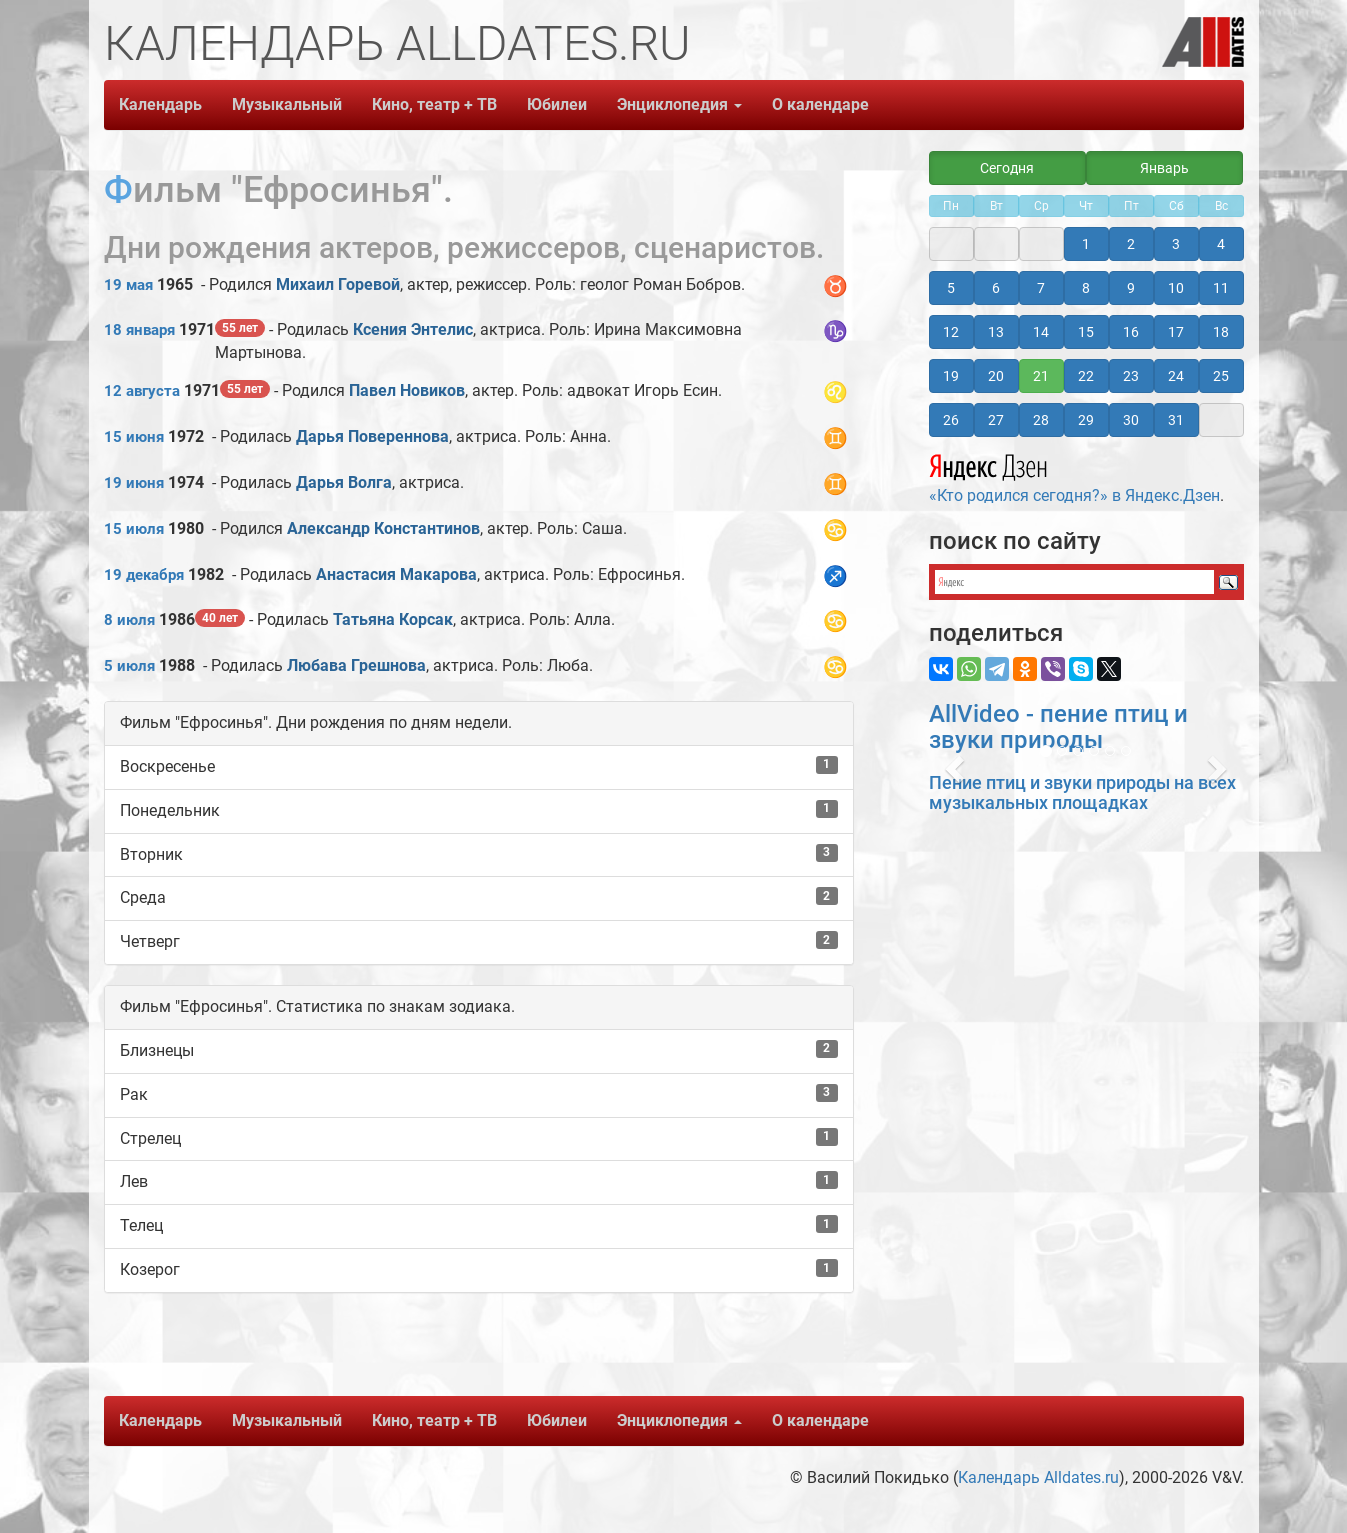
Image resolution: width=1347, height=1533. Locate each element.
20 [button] (996, 376)
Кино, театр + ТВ (434, 104)
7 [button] (1041, 288)
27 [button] (996, 420)
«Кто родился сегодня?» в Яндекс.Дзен (1074, 476)
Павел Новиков (407, 390)
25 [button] (1221, 376)
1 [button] (1086, 244)
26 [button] (951, 420)
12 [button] (951, 332)
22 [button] (1086, 376)
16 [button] (1131, 332)
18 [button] (1221, 332)
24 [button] (1176, 376)
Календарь (160, 104)
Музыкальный (287, 104)
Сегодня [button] (1007, 168)
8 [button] (1086, 288)
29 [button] (1086, 420)
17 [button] (1176, 332)
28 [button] (1041, 420)
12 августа (142, 391)
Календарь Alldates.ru (1038, 1477)
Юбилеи (557, 104)
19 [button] (951, 376)
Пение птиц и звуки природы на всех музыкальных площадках (1082, 792)
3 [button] (1176, 244)
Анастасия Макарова (396, 574)
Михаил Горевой (338, 284)
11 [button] (1221, 288)
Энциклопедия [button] (679, 104)
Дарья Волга (344, 482)
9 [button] (1131, 288)
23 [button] (1131, 376)
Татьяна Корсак (393, 619)
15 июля (134, 529)
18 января (139, 330)
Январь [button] (1164, 168)
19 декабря (144, 575)
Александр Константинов (383, 528)
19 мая (128, 285)
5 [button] (951, 288)
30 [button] (1131, 420)
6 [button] (996, 288)
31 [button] (1176, 420)
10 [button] (1176, 288)
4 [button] (1221, 244)
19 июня (134, 483)
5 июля (129, 666)
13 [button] (996, 332)
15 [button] (1086, 332)
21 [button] (1041, 376)
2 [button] (1131, 244)
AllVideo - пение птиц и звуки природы (1058, 727)
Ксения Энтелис (413, 329)
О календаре (820, 104)
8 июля (129, 620)
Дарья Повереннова (372, 436)
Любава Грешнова (356, 665)
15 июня (134, 437)
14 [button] (1041, 332)
